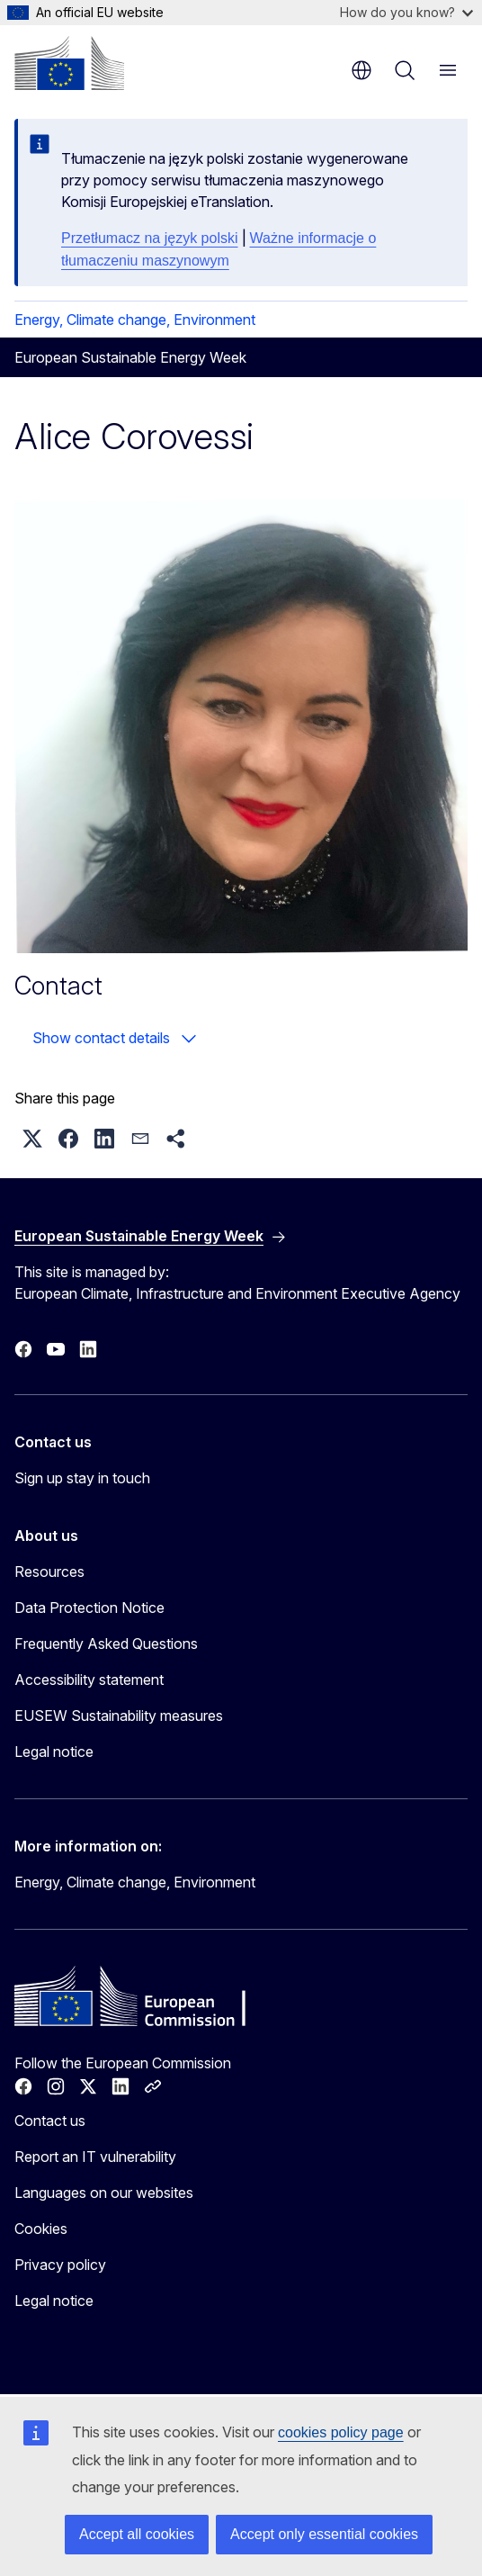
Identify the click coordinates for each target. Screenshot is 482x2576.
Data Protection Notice (89, 1608)
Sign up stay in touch (82, 1478)
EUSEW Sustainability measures (118, 1716)
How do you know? (406, 12)
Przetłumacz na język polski (149, 238)
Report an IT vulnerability (95, 2157)
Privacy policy (60, 2265)
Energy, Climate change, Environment (134, 320)
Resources (49, 1572)
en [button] (361, 70)
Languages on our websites (103, 2193)
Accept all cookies (136, 2534)
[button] (32, 1138)
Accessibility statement (89, 1680)
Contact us (49, 2121)
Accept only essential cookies (324, 2534)
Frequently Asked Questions (106, 1644)
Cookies (40, 2229)
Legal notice (54, 1752)
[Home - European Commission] (69, 63)
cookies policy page (341, 2432)
